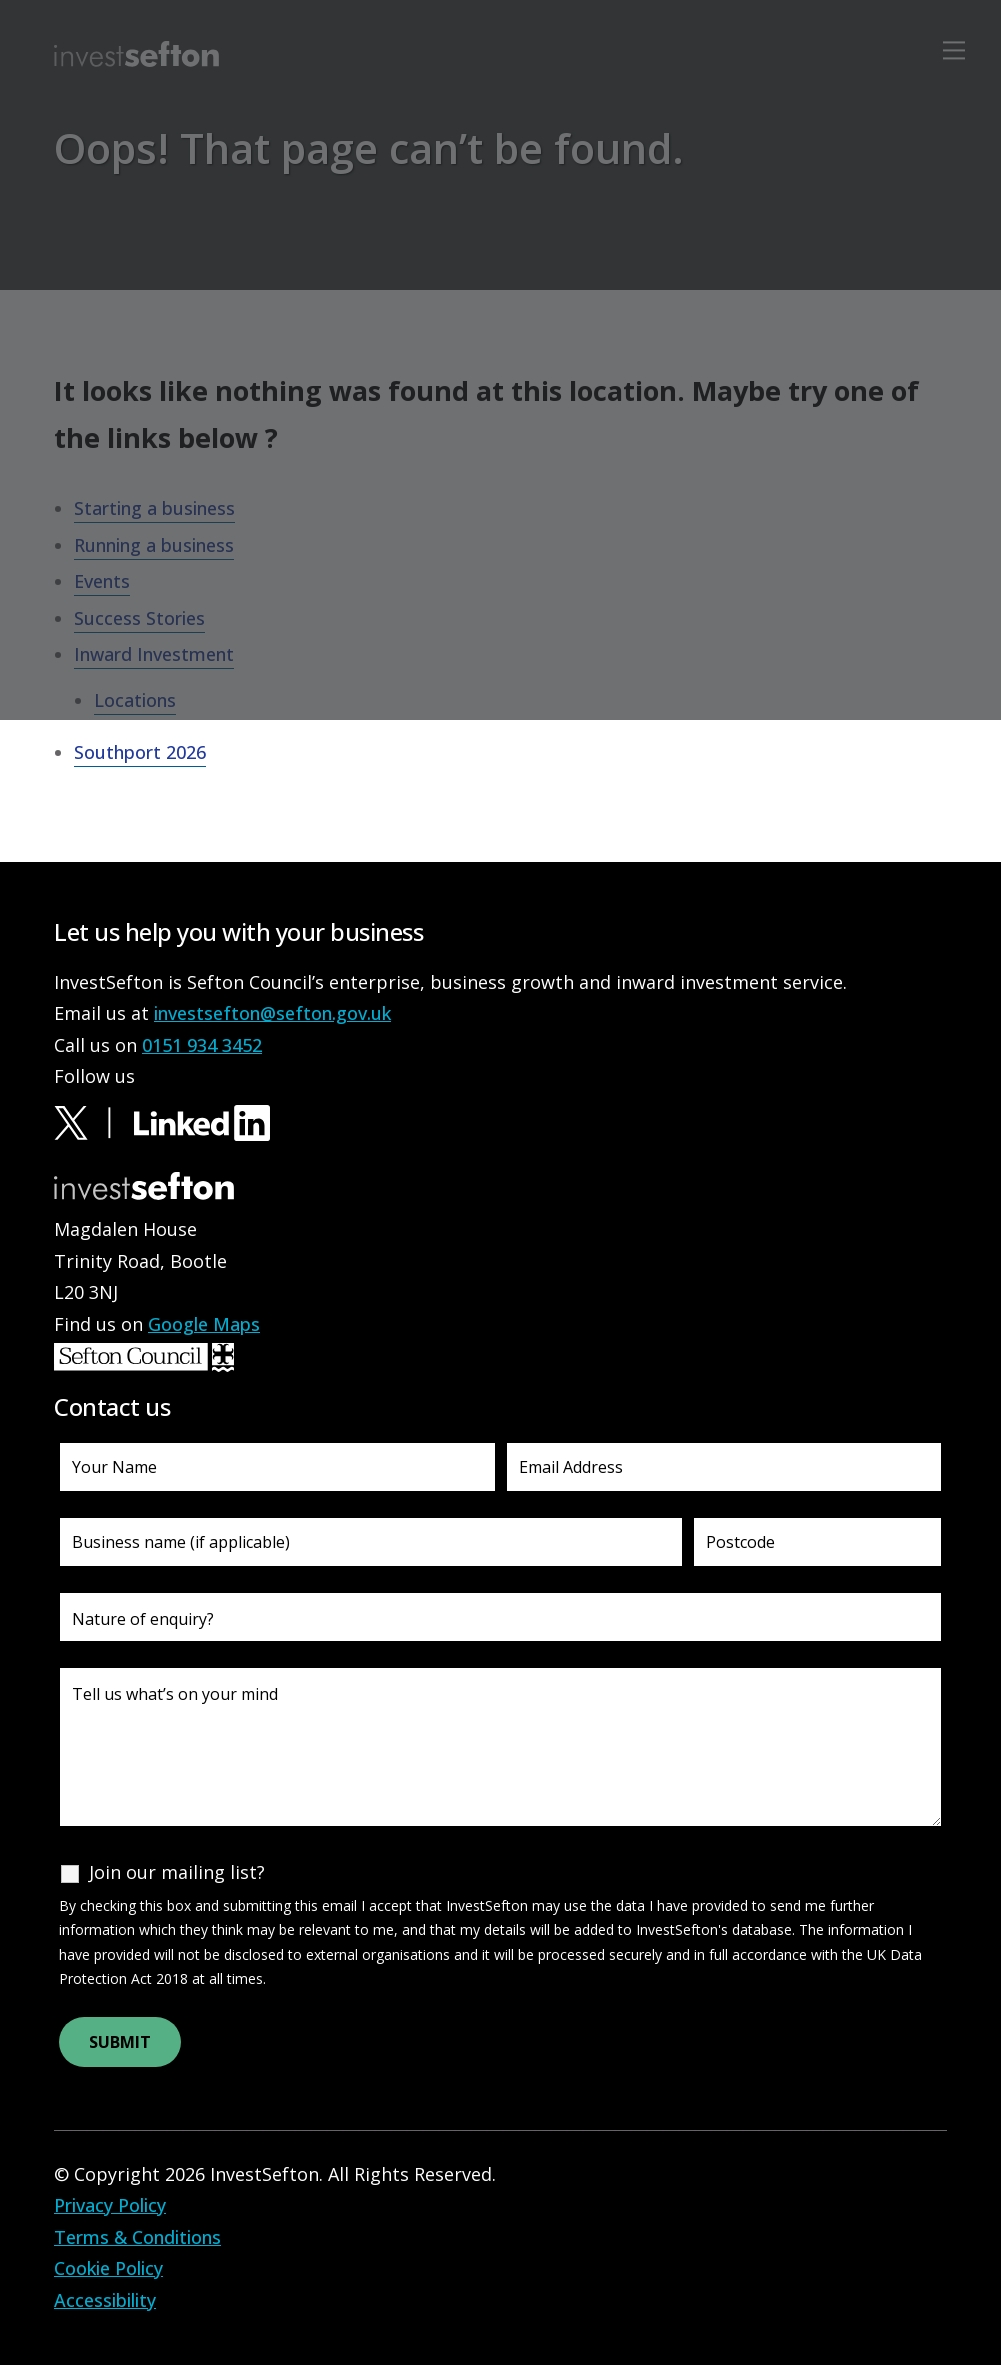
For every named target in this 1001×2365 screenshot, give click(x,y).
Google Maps (204, 1324)
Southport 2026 (140, 752)
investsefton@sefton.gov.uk (272, 1013)
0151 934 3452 (202, 1045)
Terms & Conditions (137, 2237)
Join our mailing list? (177, 1872)
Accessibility (105, 2300)
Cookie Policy (108, 2268)
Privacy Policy (110, 2205)
